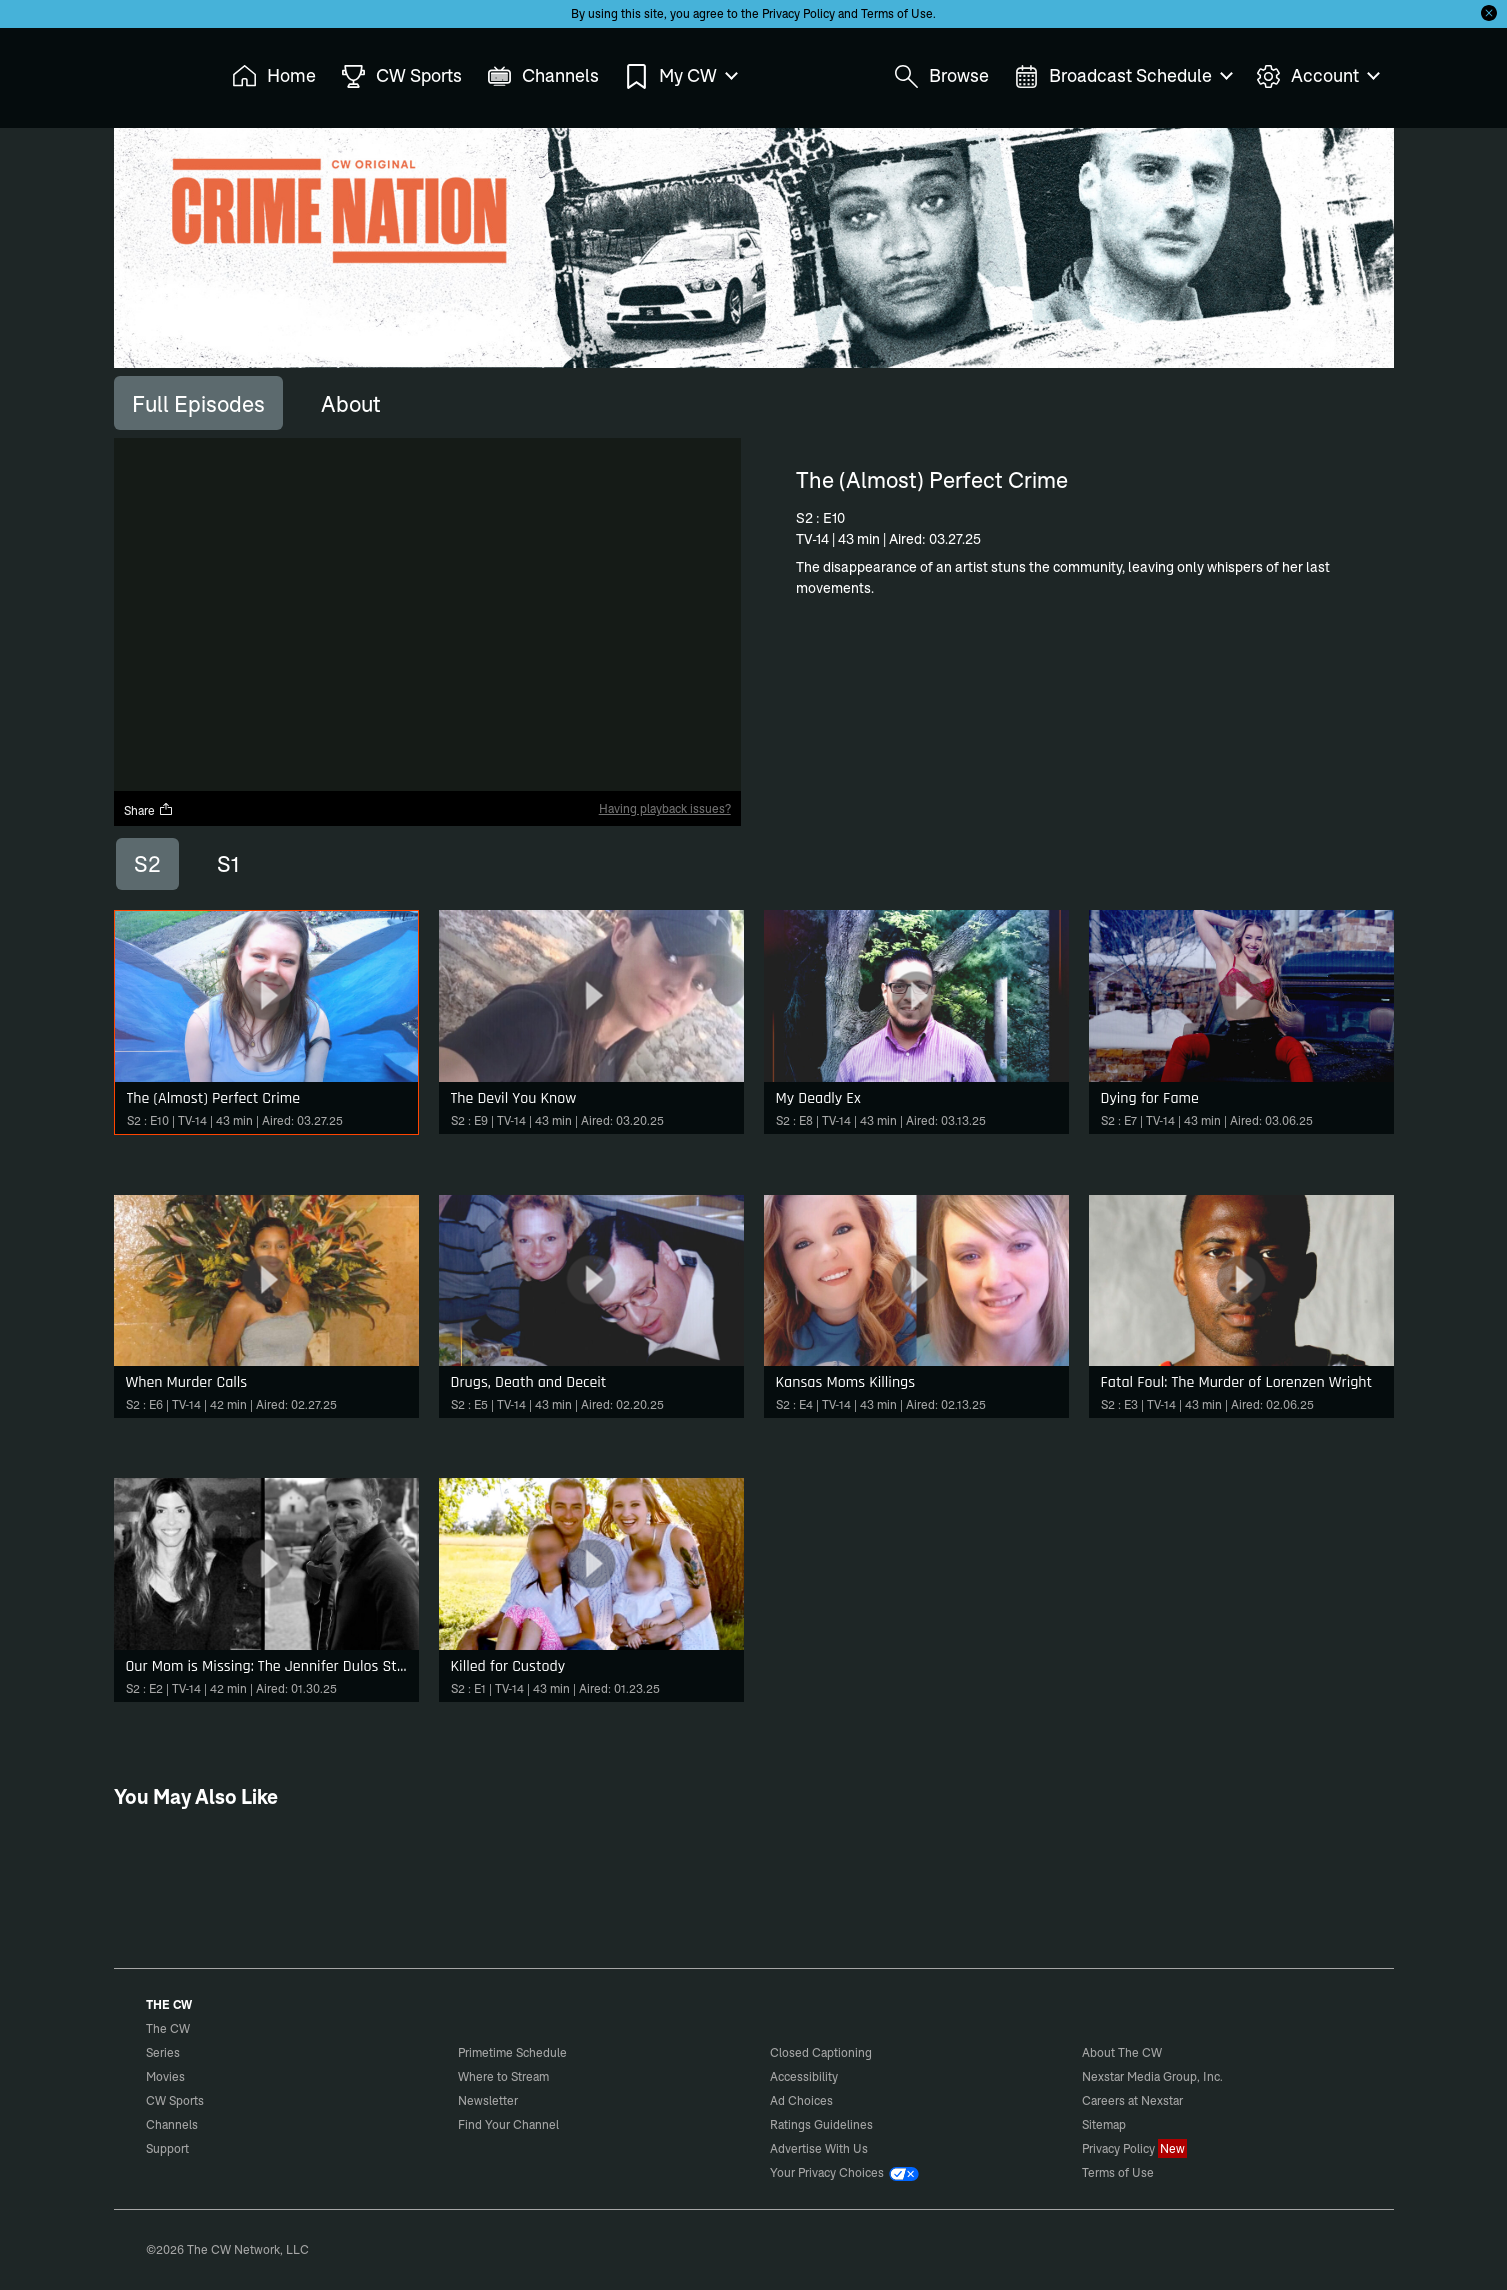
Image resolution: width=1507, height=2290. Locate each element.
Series (163, 2052)
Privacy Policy (798, 13)
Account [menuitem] (1317, 76)
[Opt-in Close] (1489, 13)
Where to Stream (503, 2076)
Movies (165, 2076)
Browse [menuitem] (941, 76)
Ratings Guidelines (821, 2124)
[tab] (198, 403)
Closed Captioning (821, 2052)
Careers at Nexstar (1132, 2100)
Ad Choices (801, 2100)
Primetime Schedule (512, 2052)
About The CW (1122, 2052)
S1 (228, 864)
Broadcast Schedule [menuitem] (1122, 76)
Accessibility (804, 2076)
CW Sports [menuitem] (401, 76)
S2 (147, 864)
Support (167, 2148)
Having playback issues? (665, 808)
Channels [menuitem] (543, 76)
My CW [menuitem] (680, 76)
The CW (155, 71)
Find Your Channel (508, 2124)
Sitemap (1104, 2124)
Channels (172, 2124)
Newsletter (488, 2100)
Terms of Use (897, 13)
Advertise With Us (819, 2148)
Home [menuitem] (274, 76)
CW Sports (175, 2100)
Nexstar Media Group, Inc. (1152, 2076)
